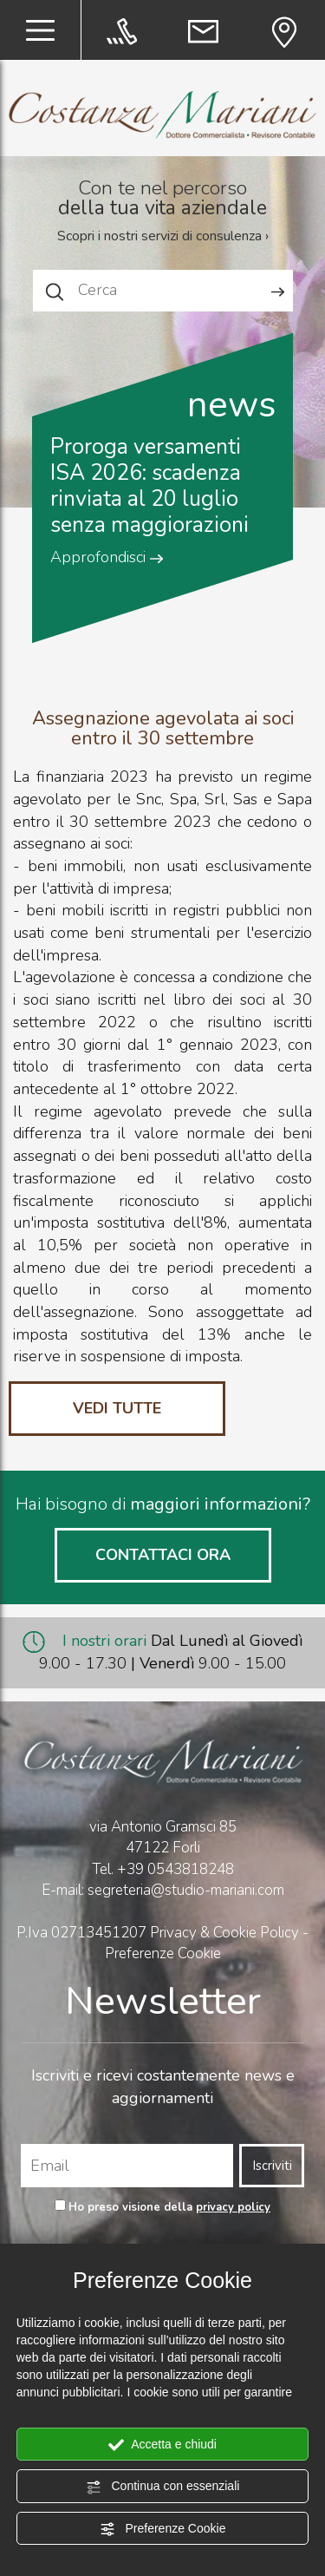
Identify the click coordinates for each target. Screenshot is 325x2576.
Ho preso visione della (169, 2207)
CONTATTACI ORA (163, 1554)
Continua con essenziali (163, 2486)
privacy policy (233, 2207)
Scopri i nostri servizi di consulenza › (163, 236)
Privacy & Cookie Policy (224, 1933)
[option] (163, 473)
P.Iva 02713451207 (81, 1933)
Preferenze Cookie (163, 2529)
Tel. (163, 1869)
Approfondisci (106, 557)
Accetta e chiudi (162, 2445)
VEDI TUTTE (117, 1408)
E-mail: (65, 1890)
